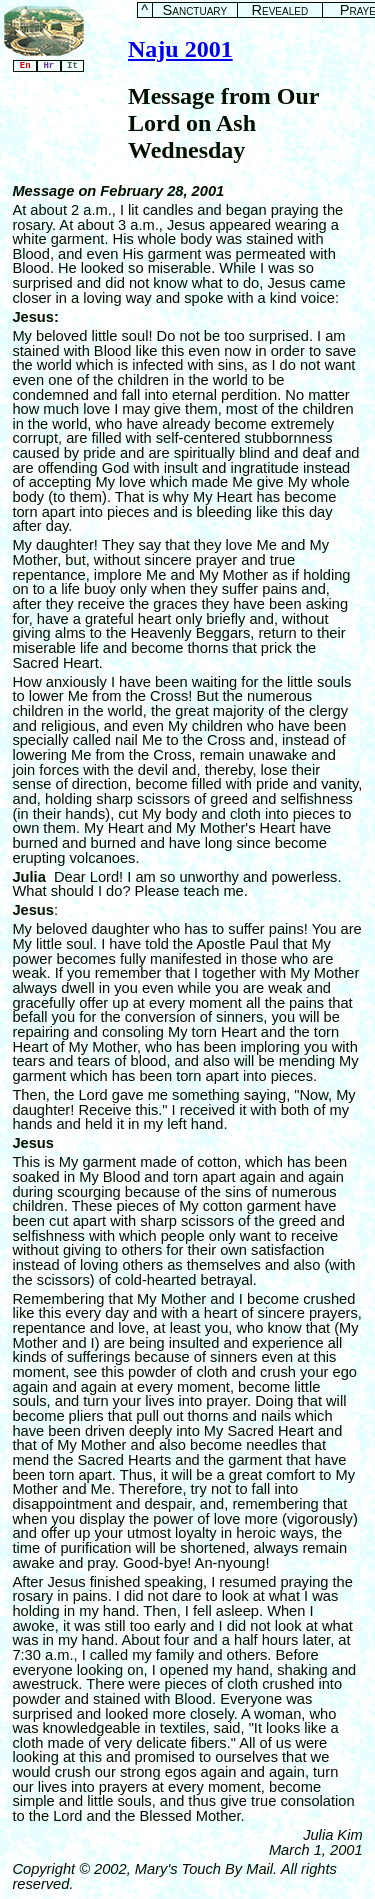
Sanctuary (194, 10)
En (25, 66)
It (73, 66)
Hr (49, 66)
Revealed (279, 10)
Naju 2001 (180, 49)
